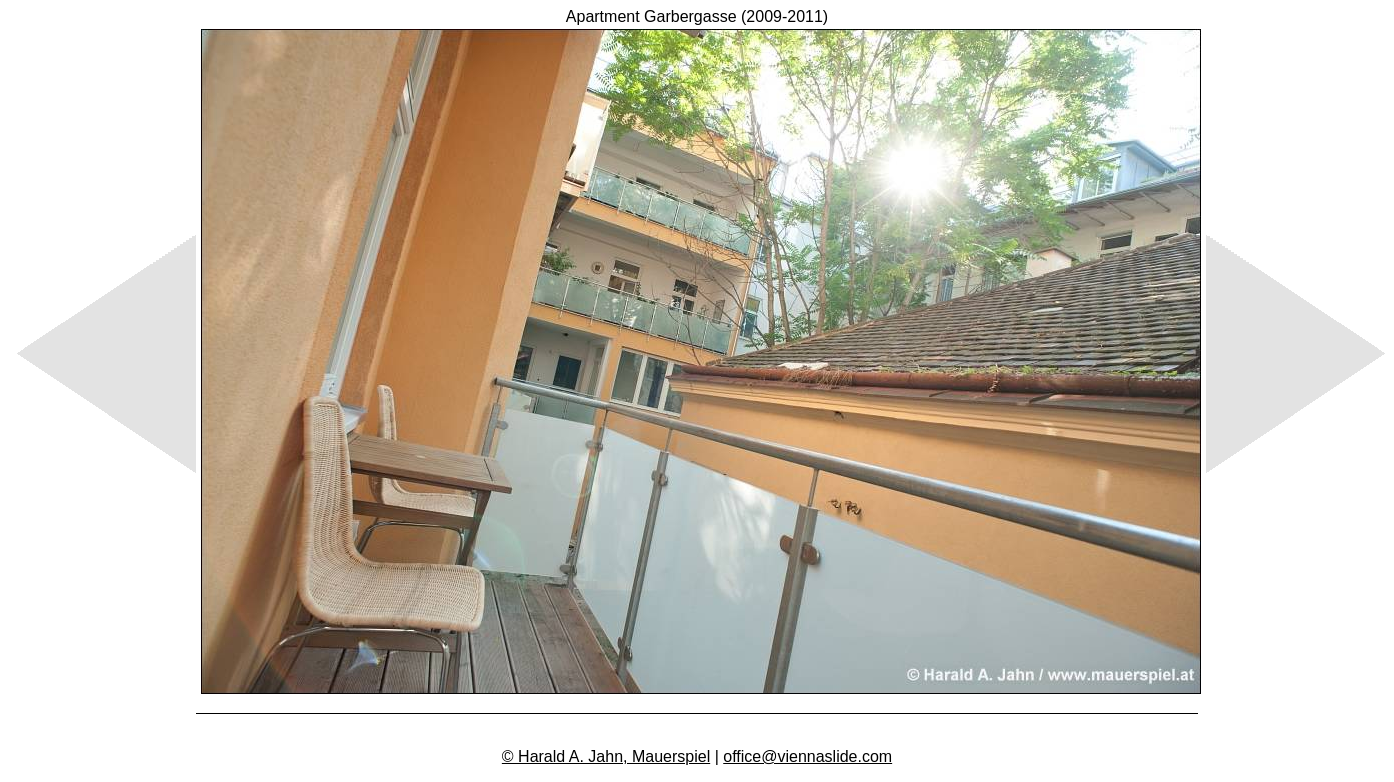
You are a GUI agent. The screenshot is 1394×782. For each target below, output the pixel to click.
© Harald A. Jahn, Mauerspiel (606, 756)
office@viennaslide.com (807, 756)
